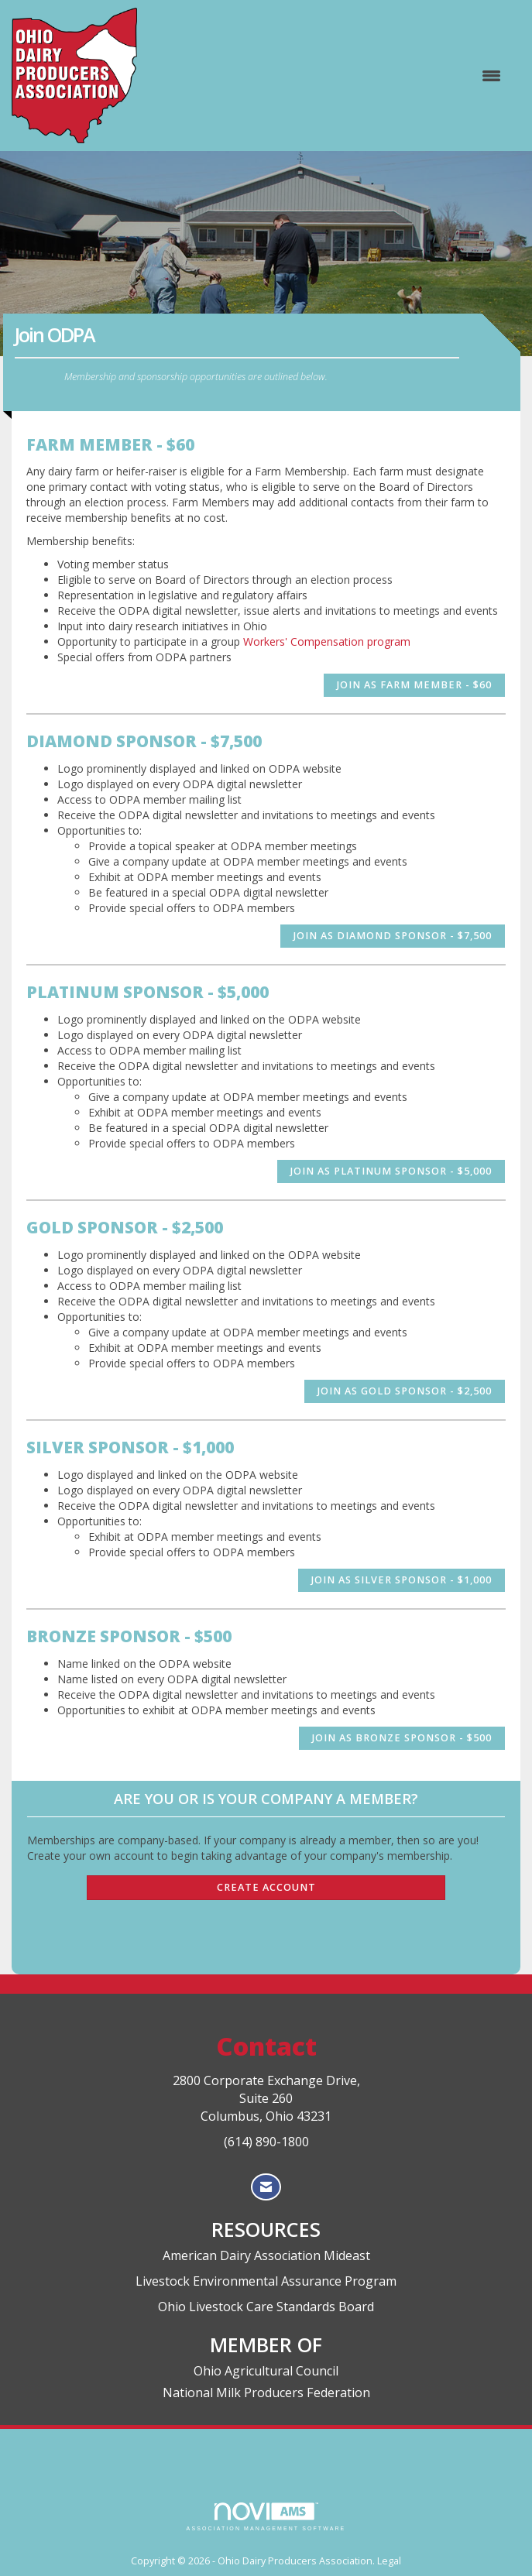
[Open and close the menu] (327, 75)
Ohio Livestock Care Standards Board (266, 2306)
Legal (389, 2560)
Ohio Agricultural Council (266, 2370)
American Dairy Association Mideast (266, 2255)
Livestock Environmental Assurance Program (266, 2281)
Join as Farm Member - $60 (414, 684)
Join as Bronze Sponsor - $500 (402, 1737)
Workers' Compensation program (326, 641)
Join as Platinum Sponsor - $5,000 (391, 1171)
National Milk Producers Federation (266, 2392)
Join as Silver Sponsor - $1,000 (401, 1579)
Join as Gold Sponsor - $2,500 (404, 1391)
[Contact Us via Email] (266, 2186)
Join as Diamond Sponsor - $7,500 (392, 935)
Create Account (266, 1887)
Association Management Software (266, 2516)
